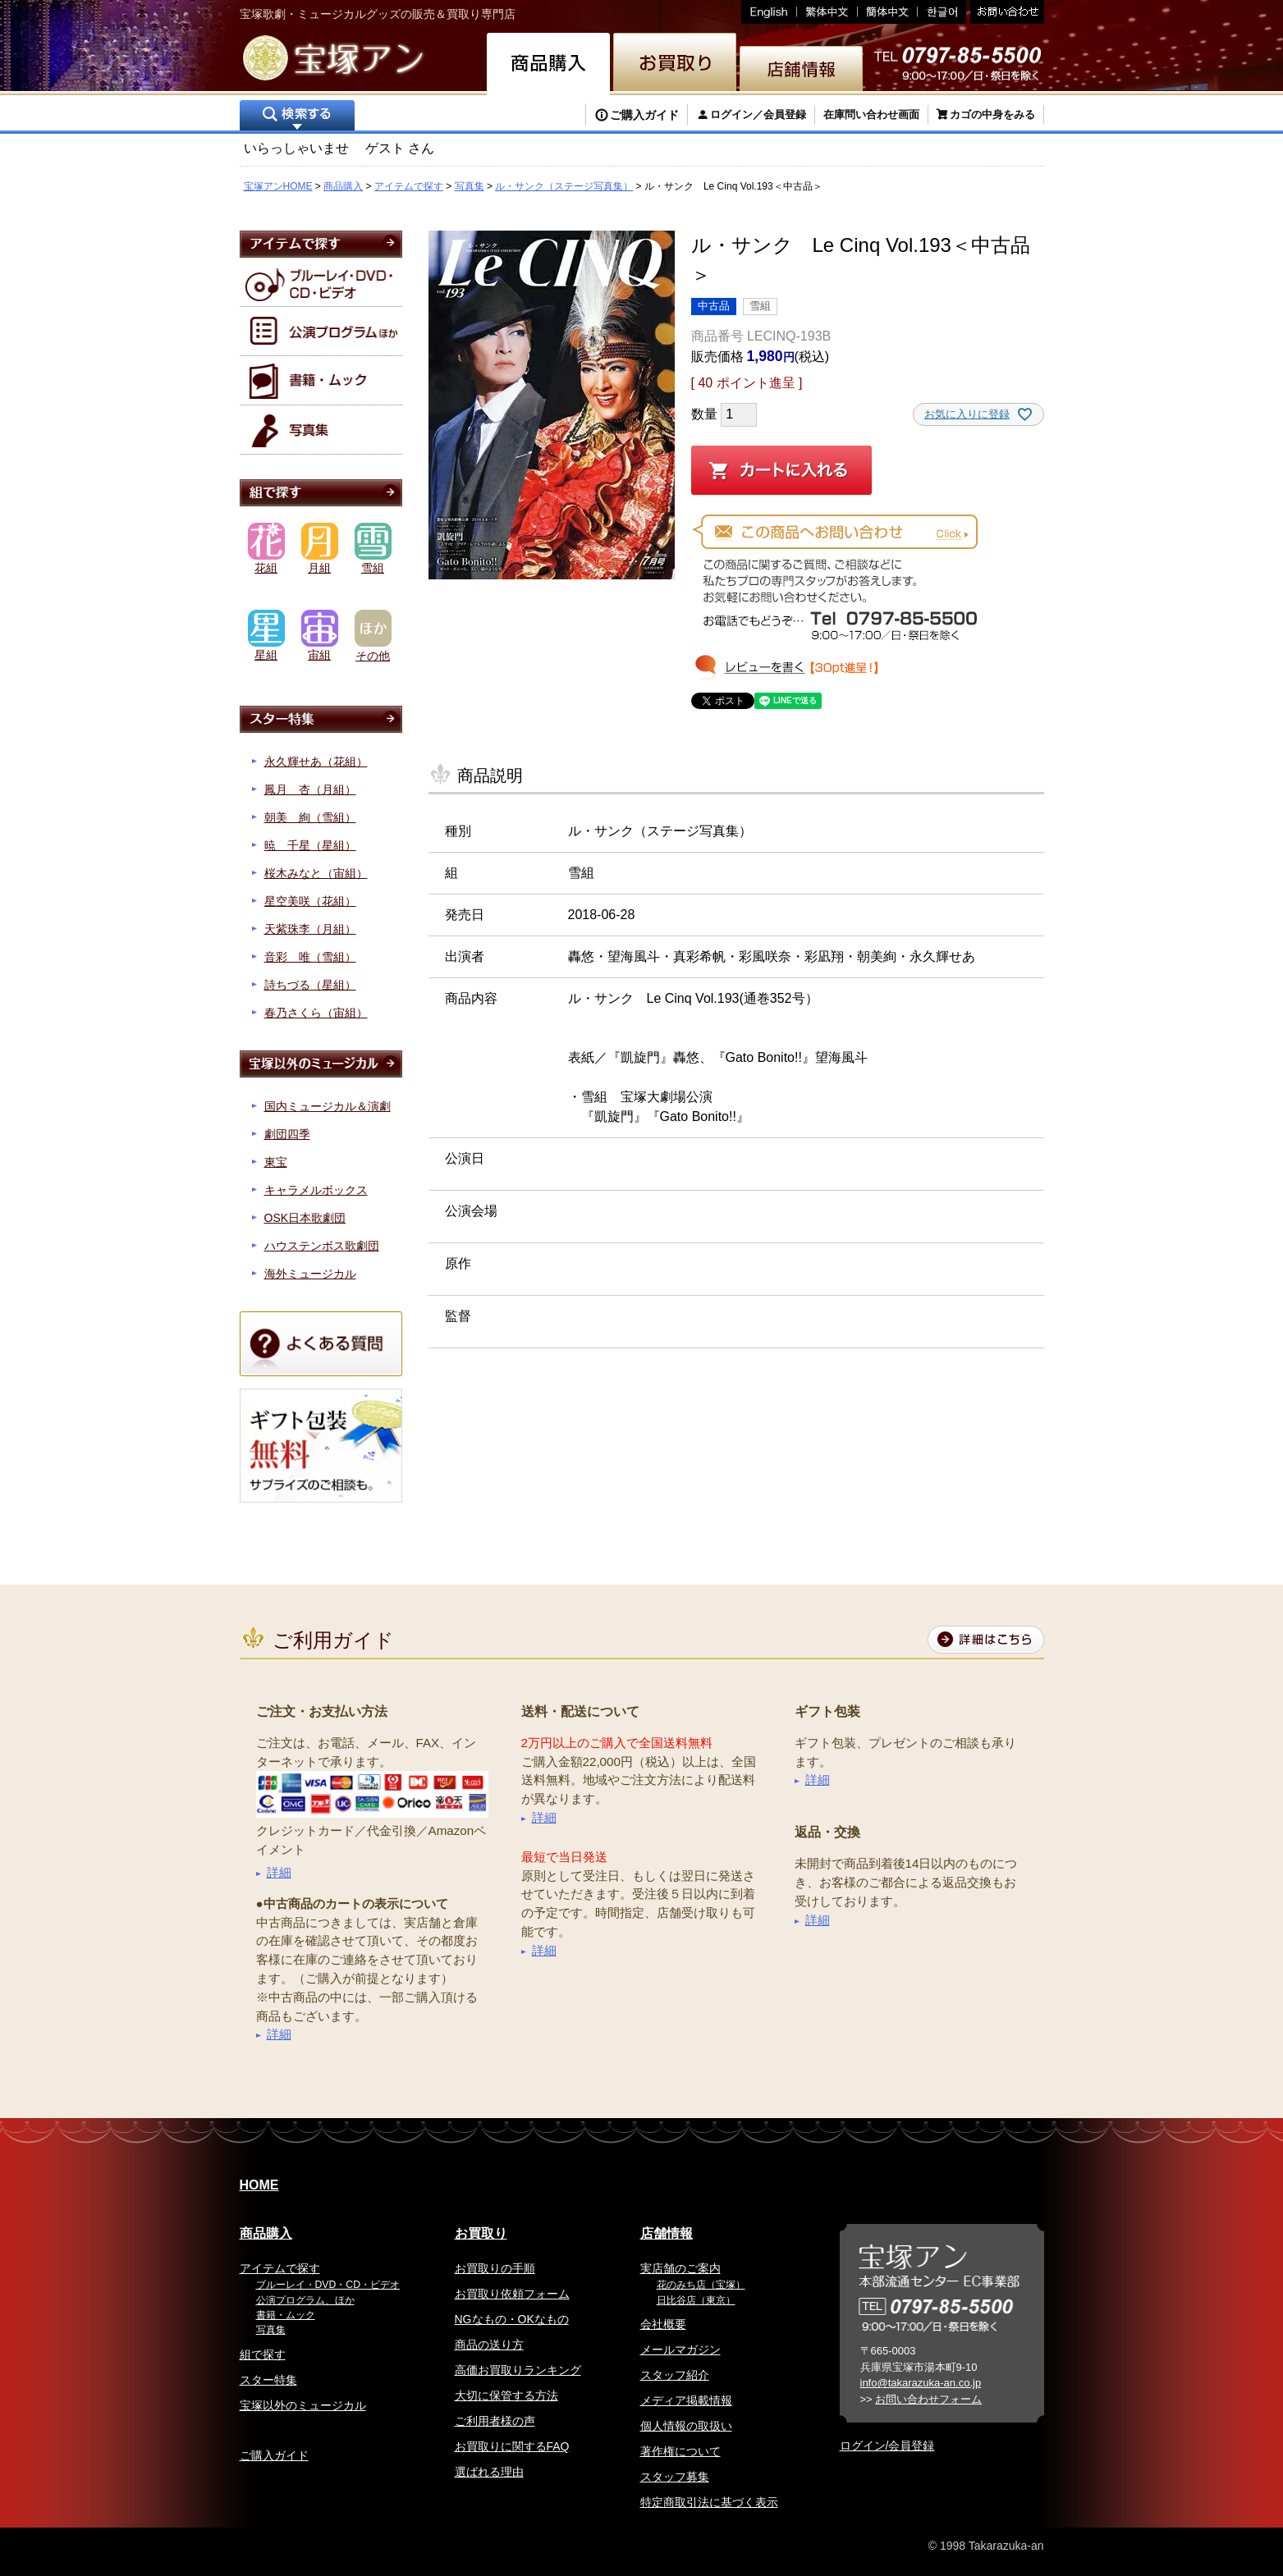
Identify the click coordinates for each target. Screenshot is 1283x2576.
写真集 (469, 186)
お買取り (481, 2233)
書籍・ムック (285, 2315)
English (769, 12)
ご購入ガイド (644, 114)
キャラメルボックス (316, 1189)
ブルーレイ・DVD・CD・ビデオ (328, 2284)
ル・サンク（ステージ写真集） (564, 186)
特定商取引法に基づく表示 (709, 2502)
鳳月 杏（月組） (310, 789)
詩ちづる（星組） (310, 984)
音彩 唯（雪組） (310, 956)
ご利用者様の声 (495, 2420)
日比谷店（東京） (696, 2300)
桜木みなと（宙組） (316, 873)
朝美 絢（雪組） (310, 817)
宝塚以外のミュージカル (303, 2405)
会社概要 (663, 2324)
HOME (259, 2185)
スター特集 (268, 2379)
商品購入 (343, 186)
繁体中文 (827, 12)
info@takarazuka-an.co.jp (921, 2383)
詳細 (279, 1872)
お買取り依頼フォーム (512, 2293)
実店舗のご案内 (680, 2268)
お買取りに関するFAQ (512, 2446)
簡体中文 (888, 12)
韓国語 (942, 12)
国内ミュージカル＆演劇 (327, 1106)
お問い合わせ (1005, 12)
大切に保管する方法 (506, 2395)
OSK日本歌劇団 (305, 1217)
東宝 (275, 1162)
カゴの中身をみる (992, 114)
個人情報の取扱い (686, 2425)
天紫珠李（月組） (310, 929)
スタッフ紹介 (674, 2375)
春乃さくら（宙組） (316, 1012)
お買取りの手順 (495, 2268)
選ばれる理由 (489, 2471)
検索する (297, 117)
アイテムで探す (408, 186)
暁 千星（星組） (310, 845)
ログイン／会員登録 (758, 114)
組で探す (263, 2354)
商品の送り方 (489, 2344)
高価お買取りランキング (518, 2370)
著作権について (680, 2451)
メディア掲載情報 (686, 2400)
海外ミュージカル (310, 1273)
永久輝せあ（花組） (316, 761)
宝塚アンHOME (278, 186)
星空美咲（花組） (310, 901)
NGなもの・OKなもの (512, 2319)
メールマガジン (680, 2349)
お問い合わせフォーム (928, 2399)
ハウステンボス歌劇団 (321, 1245)
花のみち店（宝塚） (701, 2284)
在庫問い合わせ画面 (871, 114)
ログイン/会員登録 (887, 2445)
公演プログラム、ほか (305, 2300)
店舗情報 (666, 2233)
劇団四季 (287, 1134)
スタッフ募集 (674, 2476)
